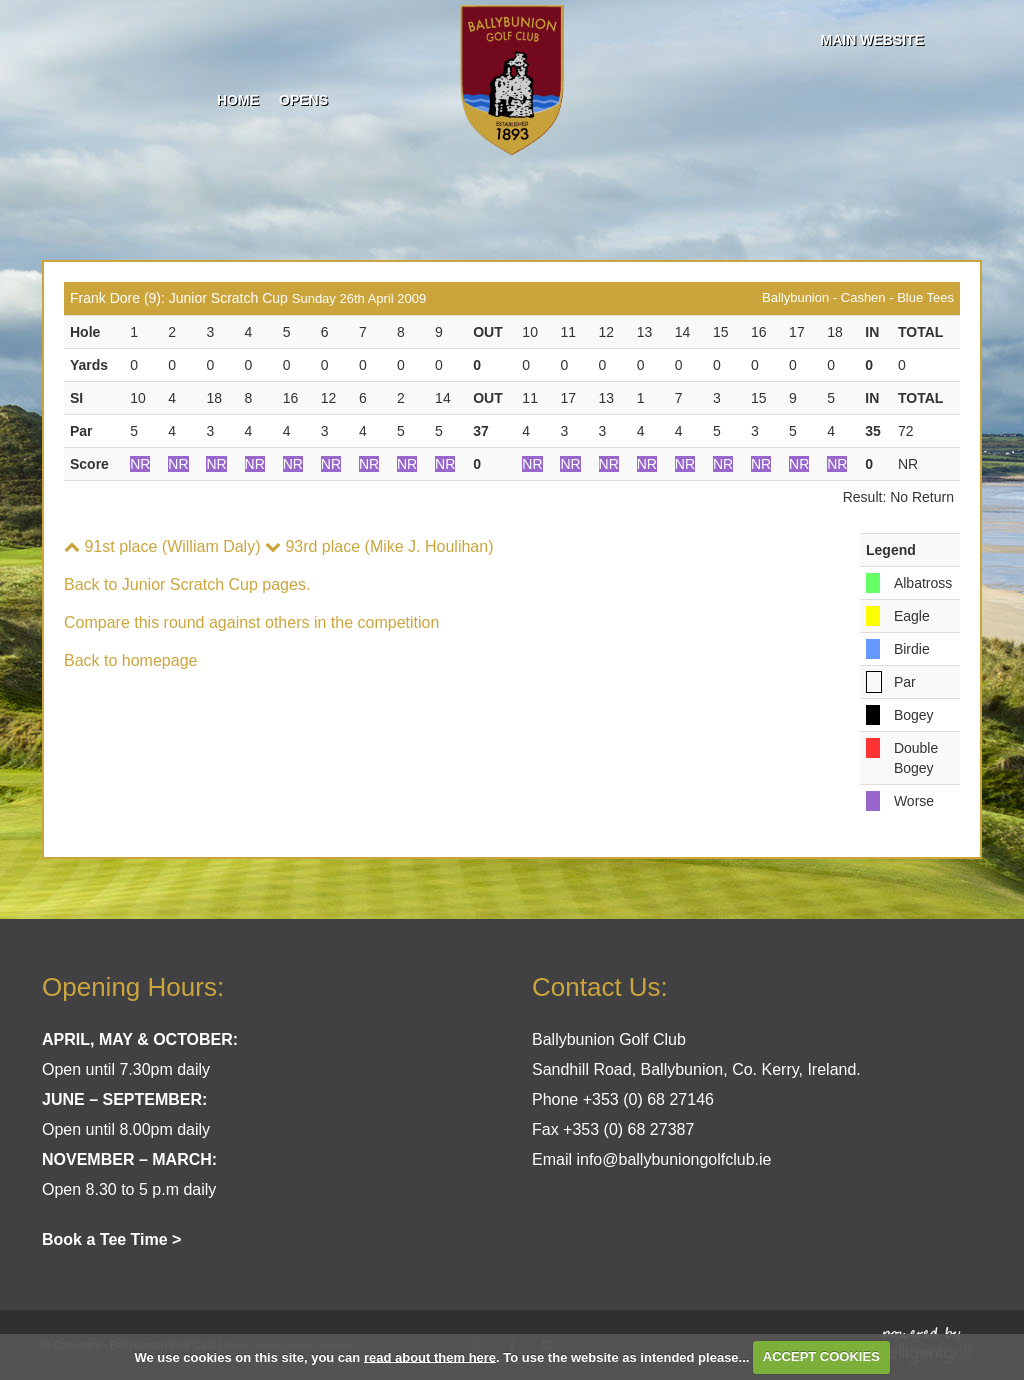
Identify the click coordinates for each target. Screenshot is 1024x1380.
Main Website (872, 40)
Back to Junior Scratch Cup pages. (187, 584)
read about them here (430, 1356)
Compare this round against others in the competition (251, 622)
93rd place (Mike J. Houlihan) (379, 546)
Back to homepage (130, 660)
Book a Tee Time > (111, 1239)
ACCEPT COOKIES (821, 1356)
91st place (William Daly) (162, 546)
